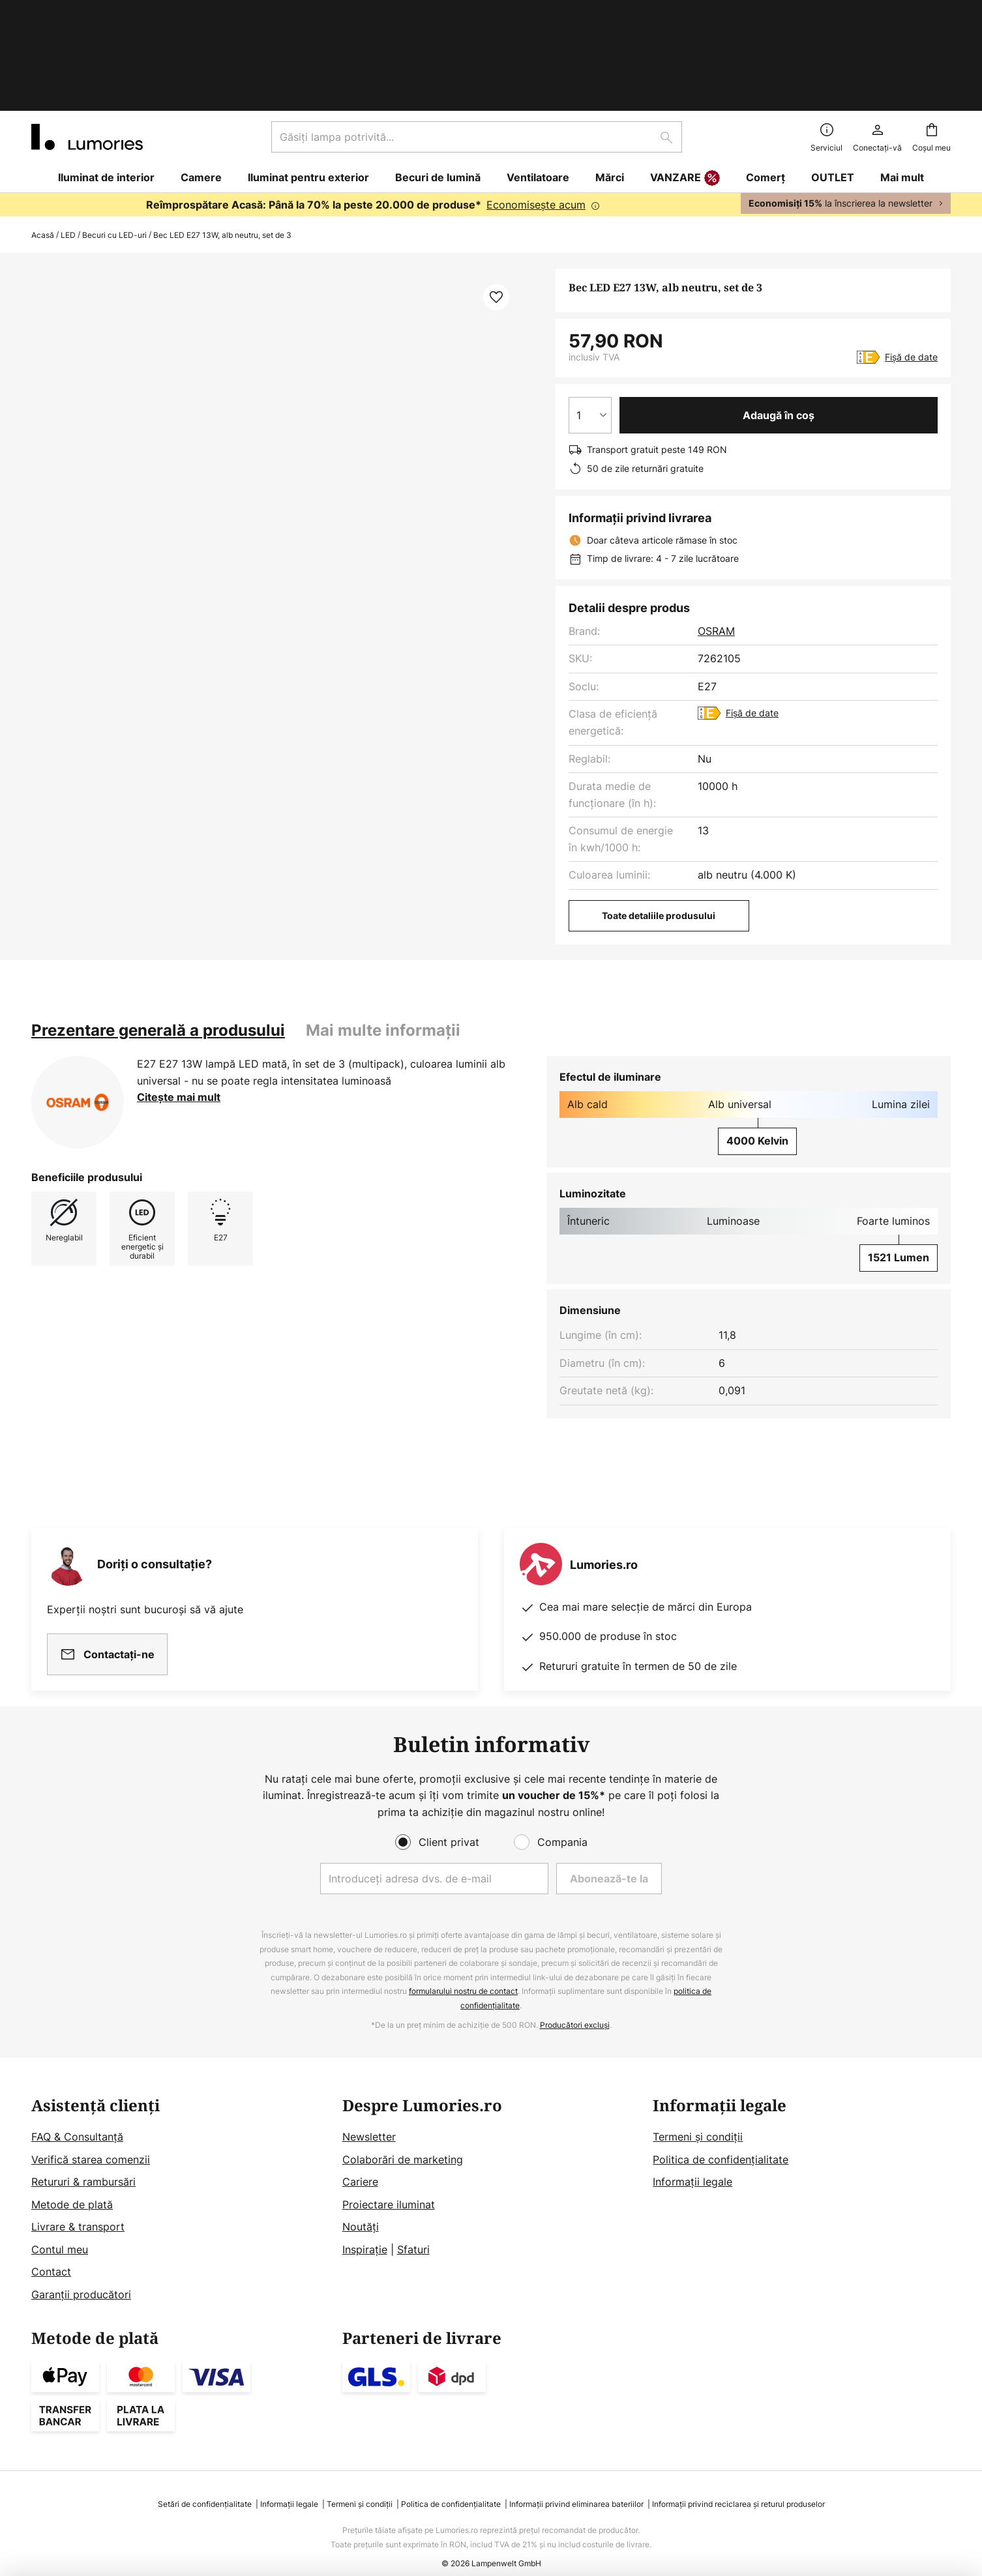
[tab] (158, 935)
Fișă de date (911, 262)
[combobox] (476, 42)
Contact (51, 2251)
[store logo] (87, 42)
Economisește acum (536, 109)
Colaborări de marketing (402, 2138)
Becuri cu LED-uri (114, 139)
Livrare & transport (78, 2206)
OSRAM (716, 536)
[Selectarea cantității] (590, 320)
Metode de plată (72, 2183)
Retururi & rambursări (83, 2161)
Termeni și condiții (698, 2116)
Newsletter (369, 2116)
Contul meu (59, 2228)
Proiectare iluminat (388, 2183)
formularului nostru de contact (463, 1970)
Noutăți (360, 2206)
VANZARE (685, 83)
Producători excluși (575, 2004)
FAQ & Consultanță (77, 2116)
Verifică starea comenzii (90, 2138)
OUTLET (832, 82)
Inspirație (364, 2228)
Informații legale (692, 2161)
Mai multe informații (383, 935)
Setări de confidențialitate (205, 2483)
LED (68, 139)
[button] (496, 202)
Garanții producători (81, 2273)
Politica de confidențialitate (720, 2138)
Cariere (360, 2161)
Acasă (42, 139)
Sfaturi (413, 2228)
